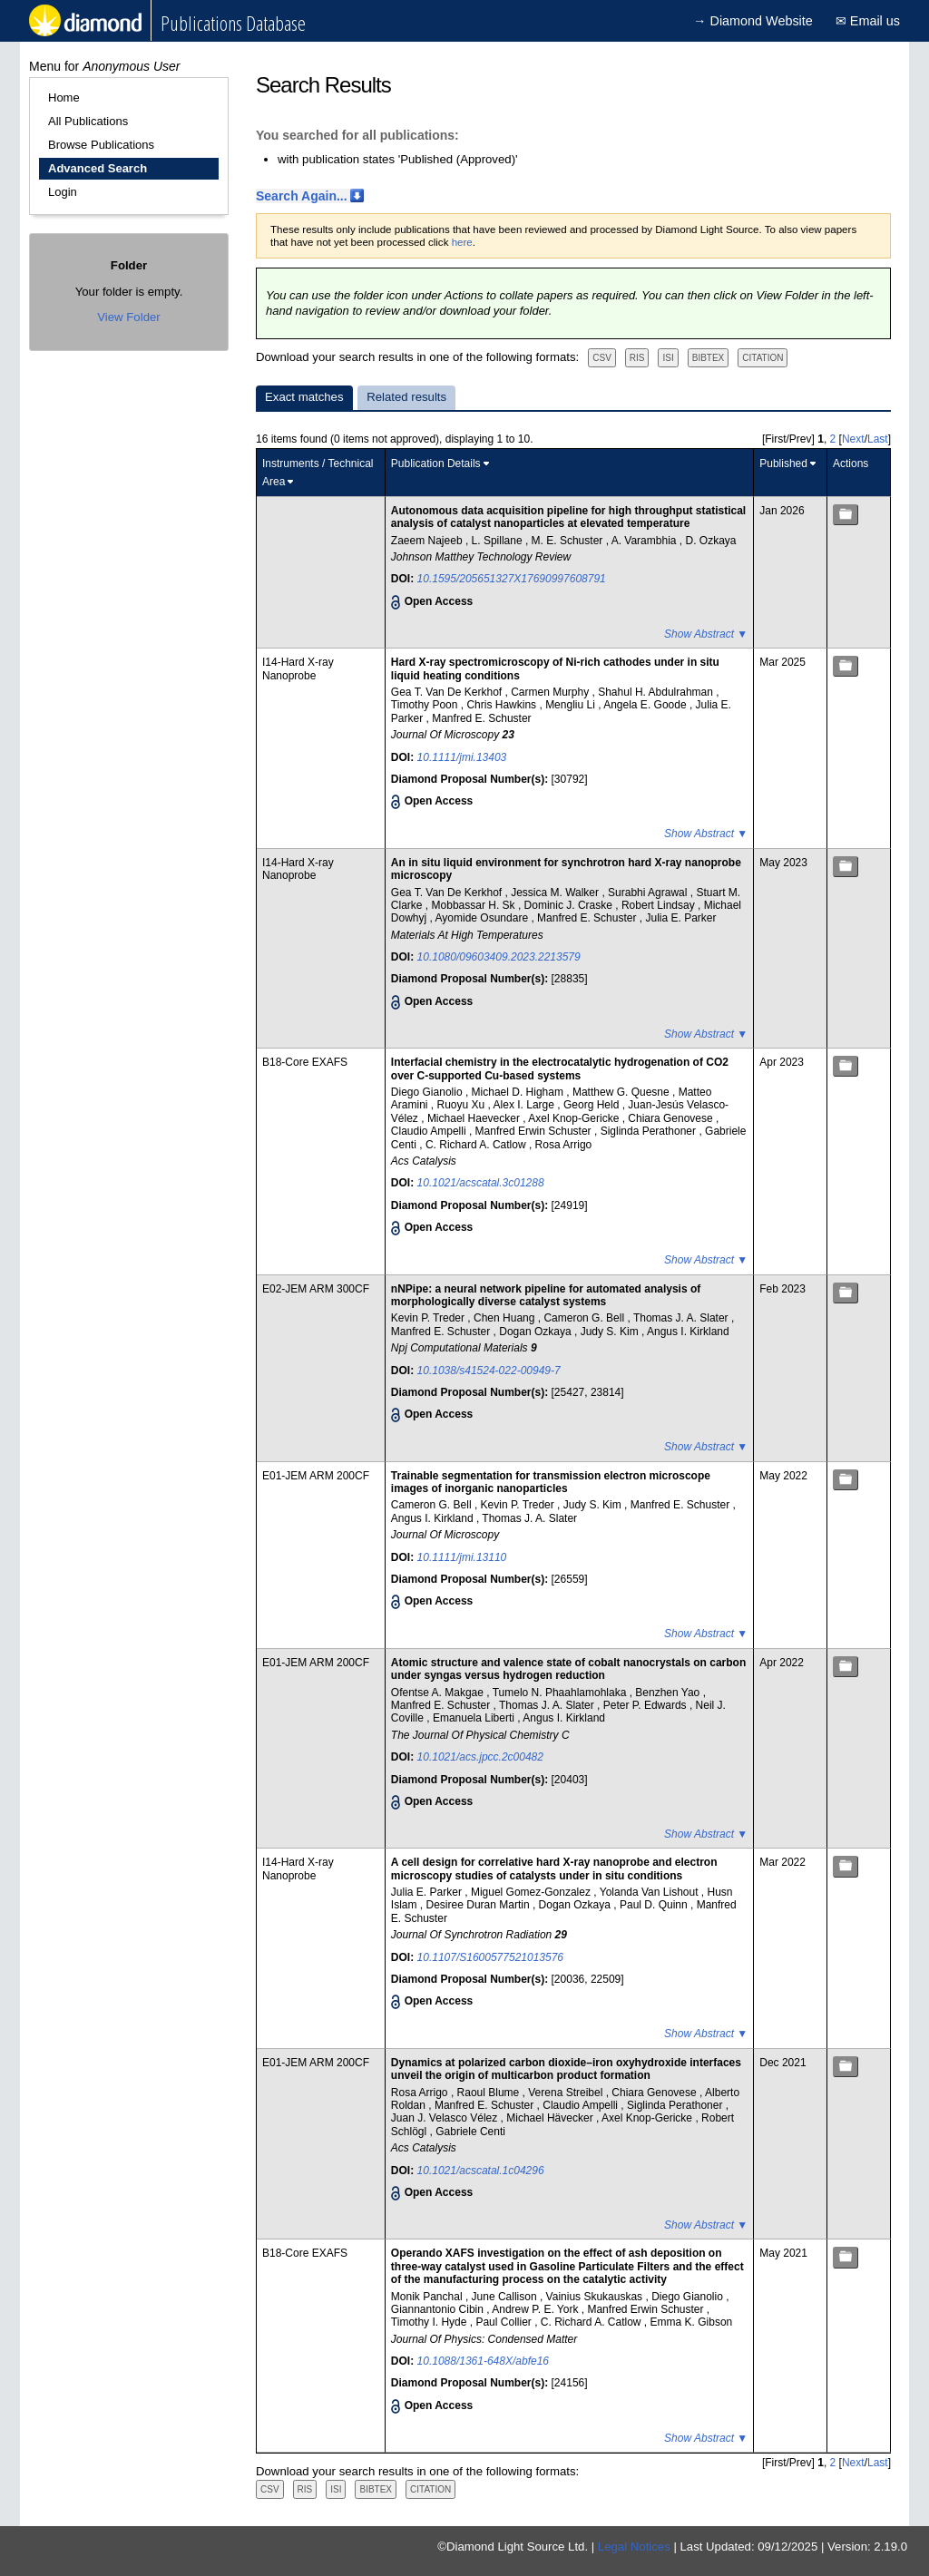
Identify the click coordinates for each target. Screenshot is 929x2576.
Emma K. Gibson (691, 2322)
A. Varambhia (645, 540)
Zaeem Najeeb (428, 540)
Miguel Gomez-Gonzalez (532, 1892)
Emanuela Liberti (475, 1718)
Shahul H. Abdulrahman (657, 692)
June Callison (506, 2296)
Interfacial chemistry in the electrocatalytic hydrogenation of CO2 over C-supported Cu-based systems (560, 1068)
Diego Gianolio (428, 1092)
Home (64, 97)
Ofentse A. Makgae (438, 1692)
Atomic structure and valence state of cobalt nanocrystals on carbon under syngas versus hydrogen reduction (568, 1669)
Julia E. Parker (680, 918)
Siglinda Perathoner (650, 1131)
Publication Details (436, 463)
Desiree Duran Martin (479, 1904)
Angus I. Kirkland (688, 1331)
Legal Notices (634, 2546)
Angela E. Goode (646, 704)
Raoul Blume (490, 2092)
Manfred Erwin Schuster (534, 1131)
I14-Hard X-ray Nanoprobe (298, 668)
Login (62, 192)
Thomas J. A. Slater (682, 1318)
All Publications (88, 121)
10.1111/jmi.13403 (462, 757)
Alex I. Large (526, 1104)
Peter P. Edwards (646, 1705)
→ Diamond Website (753, 21)
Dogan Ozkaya (536, 1331)
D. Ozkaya (710, 540)
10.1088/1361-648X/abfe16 (483, 2361)
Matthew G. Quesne (622, 1092)
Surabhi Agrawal (649, 892)
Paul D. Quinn (655, 1904)
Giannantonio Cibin (438, 2309)
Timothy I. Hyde (430, 2322)
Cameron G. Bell (585, 1318)
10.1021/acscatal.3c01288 (480, 1182)
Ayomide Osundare (483, 918)
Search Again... (301, 196)
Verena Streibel (566, 2092)
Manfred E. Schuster (481, 718)
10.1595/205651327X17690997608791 (511, 578)
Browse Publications (101, 144)
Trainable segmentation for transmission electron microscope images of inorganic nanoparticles (550, 1482)
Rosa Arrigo (563, 1144)
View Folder (128, 317)
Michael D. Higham (519, 1092)
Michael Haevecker (475, 1118)
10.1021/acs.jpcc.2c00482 (480, 1757)
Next (853, 439)
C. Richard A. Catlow (477, 1144)
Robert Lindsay (659, 905)
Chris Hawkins (502, 704)
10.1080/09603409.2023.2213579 (499, 957)
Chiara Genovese (672, 1118)
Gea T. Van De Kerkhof (448, 692)
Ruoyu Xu (462, 1104)
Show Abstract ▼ (706, 634)
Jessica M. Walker (556, 892)
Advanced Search (97, 168)
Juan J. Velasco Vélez (446, 2118)
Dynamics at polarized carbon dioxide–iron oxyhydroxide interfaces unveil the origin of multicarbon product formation (566, 2069)
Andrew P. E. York (537, 2309)
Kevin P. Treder (429, 1318)
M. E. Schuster (569, 540)
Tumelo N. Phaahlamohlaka (561, 1692)
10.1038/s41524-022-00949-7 (489, 1370)
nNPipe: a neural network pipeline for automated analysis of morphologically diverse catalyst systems (545, 1295)
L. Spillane (498, 540)
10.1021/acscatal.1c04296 (480, 2170)
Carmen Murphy (551, 692)
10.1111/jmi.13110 (462, 1557)
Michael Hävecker (551, 2118)
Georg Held (592, 1104)
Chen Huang (506, 1318)
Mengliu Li (571, 704)
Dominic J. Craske (570, 905)
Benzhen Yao (668, 1692)
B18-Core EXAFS (304, 1062)
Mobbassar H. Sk (475, 905)
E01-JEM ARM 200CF (315, 1475)
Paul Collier (504, 2322)
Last (877, 439)
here (462, 242)
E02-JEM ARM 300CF (315, 1289)
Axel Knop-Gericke (574, 1118)
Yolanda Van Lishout (650, 1892)
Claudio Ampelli (430, 1131)
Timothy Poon (426, 704)
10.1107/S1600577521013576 (490, 1957)
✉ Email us (868, 21)
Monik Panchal (428, 2296)
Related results (406, 397)
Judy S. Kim (611, 1331)
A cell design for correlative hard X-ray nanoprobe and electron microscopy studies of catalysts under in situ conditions (554, 1868)
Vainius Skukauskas (596, 2296)
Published (783, 463)
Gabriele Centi (470, 2131)
